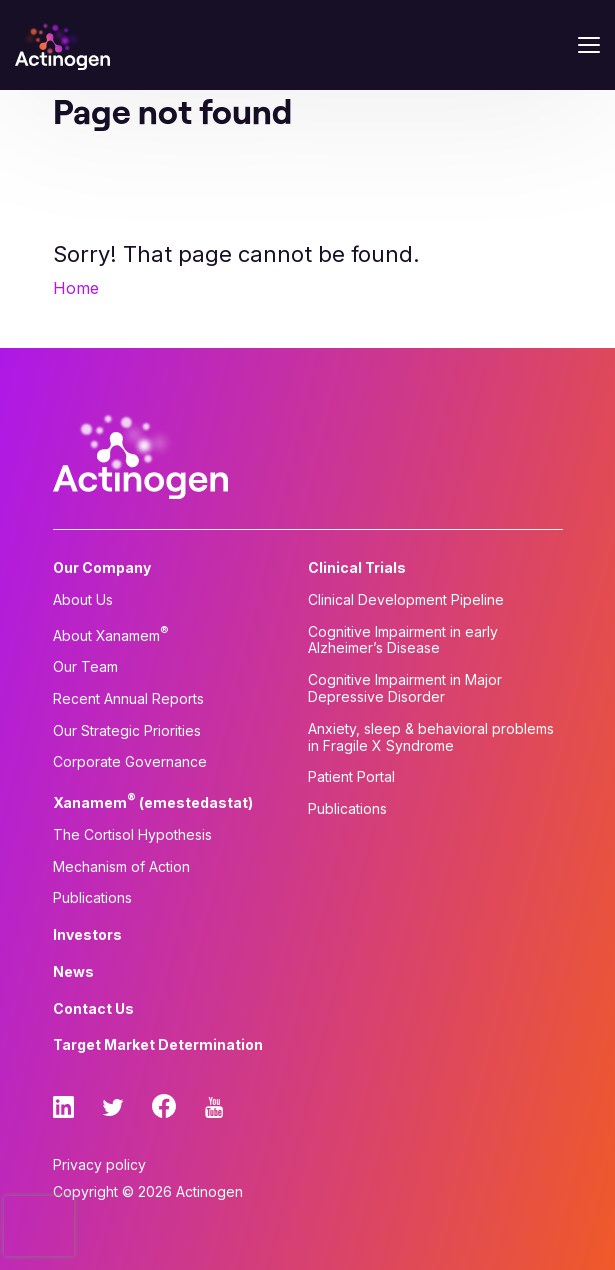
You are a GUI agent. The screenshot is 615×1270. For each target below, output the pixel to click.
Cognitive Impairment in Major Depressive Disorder (405, 688)
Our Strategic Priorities (127, 731)
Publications (92, 898)
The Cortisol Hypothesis (132, 835)
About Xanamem (111, 634)
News (73, 972)
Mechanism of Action (121, 867)
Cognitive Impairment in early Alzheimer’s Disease (403, 640)
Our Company (102, 568)
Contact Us (93, 1009)
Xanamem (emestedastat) (153, 801)
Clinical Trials (357, 568)
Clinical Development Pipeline (406, 600)
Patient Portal (351, 777)
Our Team (85, 667)
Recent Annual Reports (128, 699)
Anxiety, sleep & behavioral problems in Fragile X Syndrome (431, 737)
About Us (83, 600)
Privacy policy (99, 1164)
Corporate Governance (130, 762)
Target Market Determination (158, 1045)
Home (76, 288)
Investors (87, 935)
